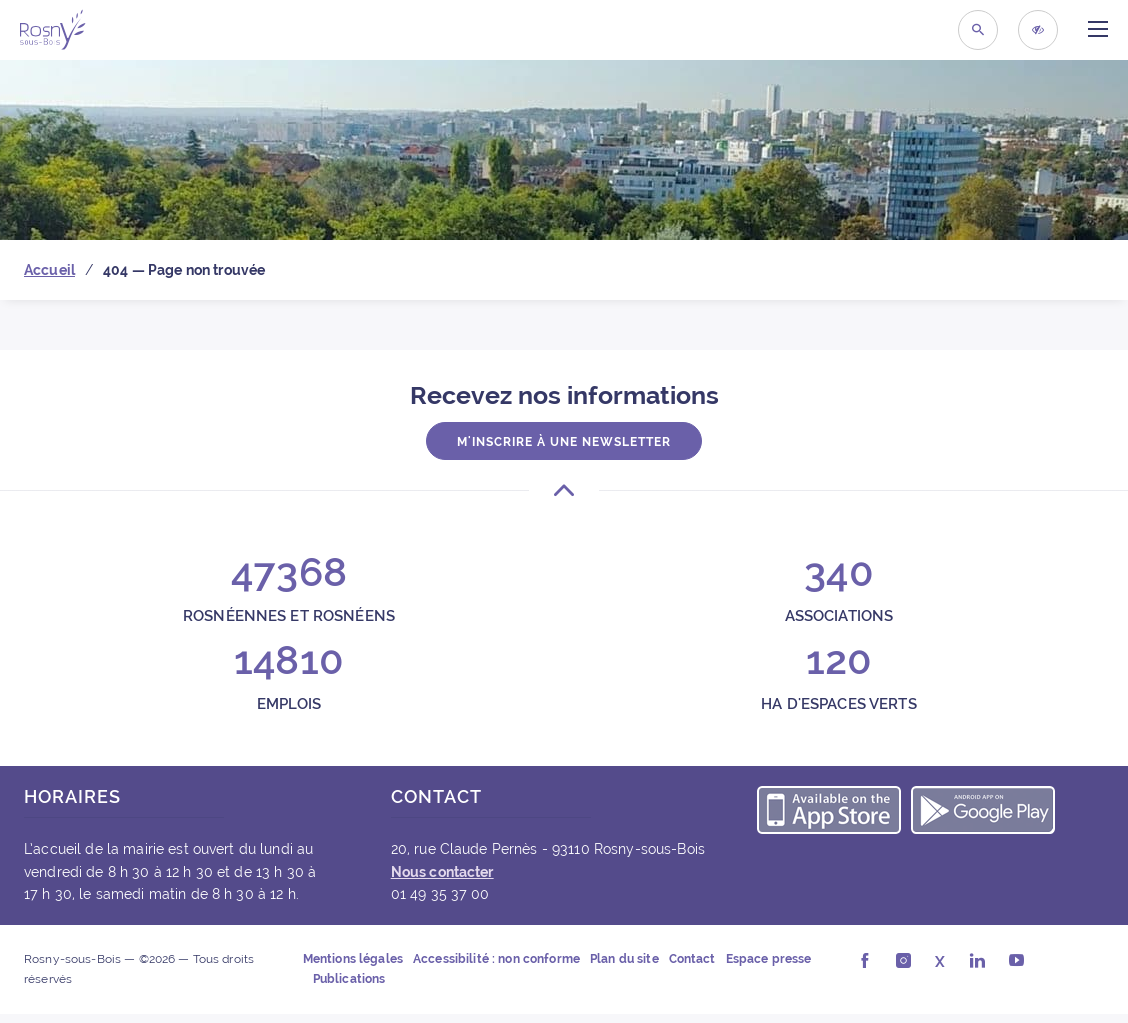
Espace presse (769, 959)
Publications (349, 979)
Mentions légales (353, 959)
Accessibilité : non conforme (496, 959)
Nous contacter (442, 872)
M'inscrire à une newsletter (564, 442)
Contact (692, 959)
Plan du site (624, 959)
